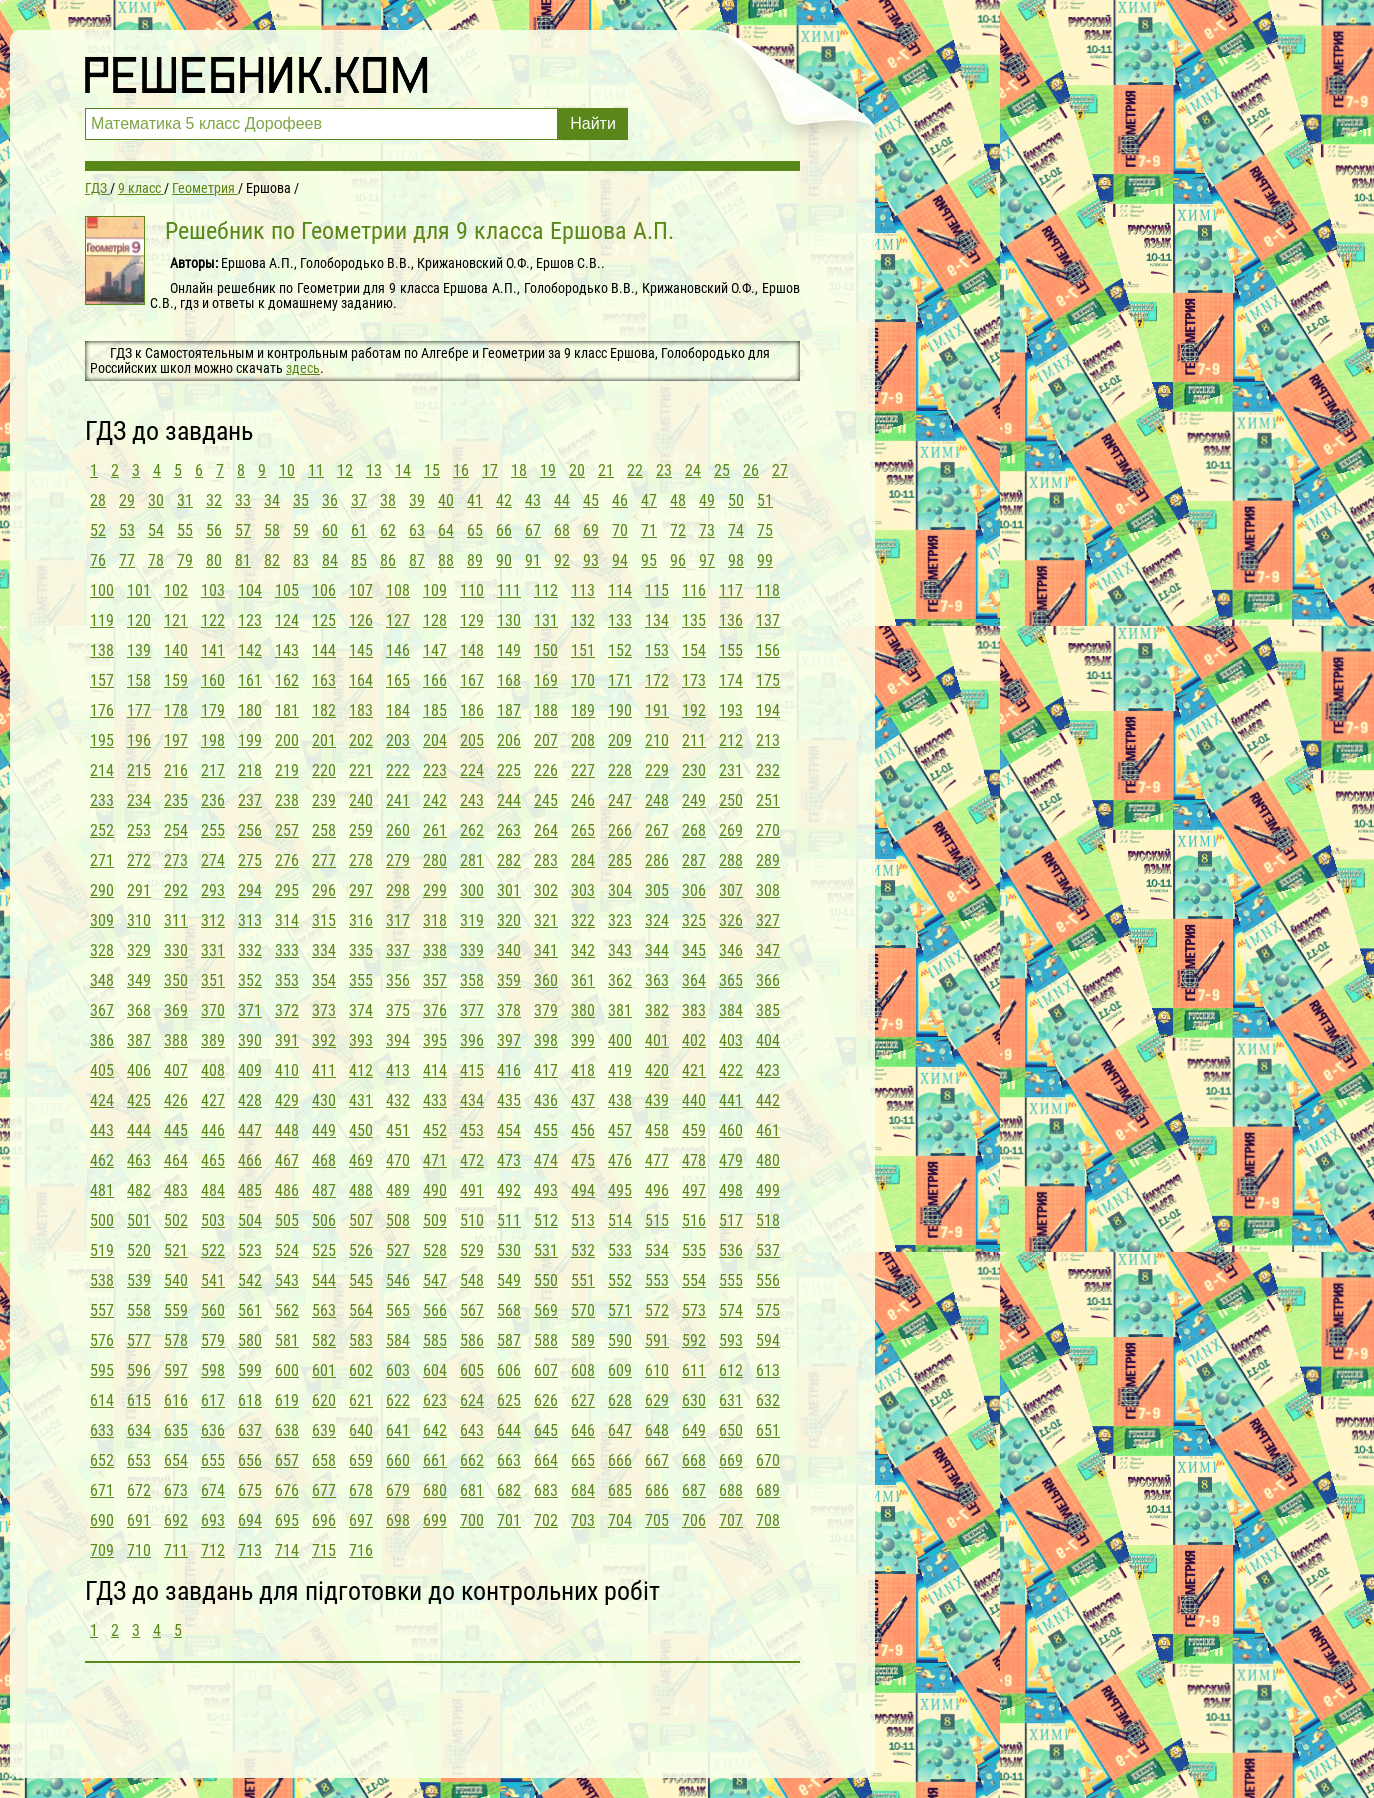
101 (139, 590)
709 (102, 1550)
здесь (303, 368)
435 (509, 1100)
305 (657, 890)
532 (583, 1250)
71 (649, 530)
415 (472, 1070)
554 (694, 1280)
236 (213, 800)
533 (620, 1250)
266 (620, 830)
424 (102, 1100)
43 (533, 500)
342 (583, 950)
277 (324, 860)
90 (504, 560)
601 (324, 1370)
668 (694, 1460)
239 (324, 800)
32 (214, 500)
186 (472, 710)
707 (731, 1520)
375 (398, 1010)
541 (213, 1280)
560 (213, 1310)
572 (657, 1310)
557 (102, 1310)
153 (657, 650)
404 (768, 1040)
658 (324, 1460)
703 (583, 1520)
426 (176, 1100)
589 (583, 1340)
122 (213, 620)
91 (533, 560)
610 (657, 1370)
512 (546, 1220)
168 (509, 680)
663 (509, 1460)
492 (509, 1190)
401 (657, 1040)
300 (472, 890)
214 (102, 770)
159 (176, 680)
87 (417, 560)
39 (417, 500)
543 (287, 1280)
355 (361, 980)
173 (694, 680)
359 (509, 980)
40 (446, 500)
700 (472, 1520)
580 (250, 1340)
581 (287, 1340)
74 (736, 530)
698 (398, 1520)
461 (768, 1130)
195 (102, 740)
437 (583, 1100)
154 (694, 650)
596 (139, 1370)
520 (139, 1250)
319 (472, 920)
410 (287, 1070)
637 (250, 1430)
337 (398, 950)
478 (694, 1160)
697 (361, 1520)
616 (176, 1400)
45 (591, 500)
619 (287, 1400)
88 (446, 560)
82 (272, 560)
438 (620, 1100)
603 (398, 1370)
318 (435, 920)
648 (657, 1430)
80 (214, 560)
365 (731, 980)
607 (546, 1370)
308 (768, 890)
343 (620, 950)
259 (361, 830)
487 (324, 1190)
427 (213, 1100)
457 (620, 1130)
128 (435, 620)
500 (102, 1220)
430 (324, 1100)
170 (583, 680)
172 (657, 680)
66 (504, 530)
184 (398, 710)
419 (620, 1070)
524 (287, 1250)
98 (736, 560)
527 (398, 1250)
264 (546, 830)
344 (657, 950)
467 (287, 1160)
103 (213, 590)
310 (139, 920)
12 (345, 470)
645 (546, 1430)
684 (583, 1490)
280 (435, 860)
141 (213, 650)
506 (324, 1220)
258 (324, 830)
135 (694, 620)
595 (102, 1370)
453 (472, 1130)
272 (139, 860)
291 (139, 890)
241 (398, 800)
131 (546, 620)
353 (287, 980)
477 (657, 1160)
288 (731, 860)
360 (546, 980)
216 (176, 770)
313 (250, 920)
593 (731, 1340)
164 (361, 680)
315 (324, 920)
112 (546, 590)
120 (139, 620)
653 (139, 1460)
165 (398, 680)
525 (324, 1250)
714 (287, 1550)
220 (324, 770)
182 (324, 710)
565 (398, 1310)
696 (324, 1520)
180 (250, 710)
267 (657, 830)
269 (731, 830)
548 (472, 1280)
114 (620, 590)
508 (398, 1220)
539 (139, 1280)
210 (657, 740)
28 (98, 500)
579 (213, 1340)
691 (139, 1520)
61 (359, 530)
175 (768, 680)
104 (250, 590)
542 (250, 1280)
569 (546, 1310)
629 (657, 1400)
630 (694, 1400)
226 (546, 770)
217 (213, 770)
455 (546, 1130)
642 (435, 1430)
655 (213, 1460)
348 (102, 980)
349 (139, 980)
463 (139, 1160)
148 (472, 650)
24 (693, 470)
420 (657, 1070)
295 (287, 890)
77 (127, 560)
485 (250, 1190)
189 (583, 710)
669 (731, 1460)
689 (768, 1490)
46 (620, 500)
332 (250, 950)
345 (694, 950)
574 (731, 1310)
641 (398, 1430)
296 (324, 890)
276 (287, 860)
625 (509, 1400)
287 (694, 860)
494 (583, 1190)
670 (768, 1460)
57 (243, 530)
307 (731, 890)
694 (250, 1520)
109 (435, 590)
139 (139, 650)
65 (475, 530)
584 (398, 1340)
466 (250, 1160)
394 (398, 1040)
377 (472, 1010)
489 (398, 1190)
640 (361, 1430)
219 (287, 770)
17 (490, 470)
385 (768, 1010)
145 (361, 650)
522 (213, 1250)
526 (361, 1250)
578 (176, 1340)
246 (583, 800)
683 (546, 1490)
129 (472, 620)
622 (398, 1400)
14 (403, 470)
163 (324, 680)
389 (213, 1040)
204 (435, 740)
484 (213, 1190)
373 (324, 1010)
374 (361, 1010)
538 (102, 1280)
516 (694, 1220)
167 (472, 680)
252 (102, 830)
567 (472, 1310)
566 (435, 1310)
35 (301, 500)
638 (287, 1430)
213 (768, 740)
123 (250, 620)
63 (417, 530)
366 (768, 980)
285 (620, 860)
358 (472, 980)
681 (472, 1490)
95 (649, 560)
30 (156, 500)
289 (768, 860)
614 (102, 1400)
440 (694, 1100)
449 (324, 1130)
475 (583, 1160)
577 (139, 1340)
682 (509, 1490)
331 (213, 950)
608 (583, 1370)
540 (176, 1280)
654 (176, 1460)
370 (213, 1010)
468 (324, 1160)
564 (361, 1310)
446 (213, 1130)
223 (435, 770)
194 (768, 710)
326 (731, 920)
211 (694, 740)
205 (472, 740)
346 (731, 950)
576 (102, 1340)
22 (635, 470)
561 (250, 1310)
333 (287, 950)
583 (361, 1340)
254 (176, 830)
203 (398, 740)
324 (657, 920)
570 (583, 1310)
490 (435, 1190)
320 (509, 920)
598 (213, 1370)
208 (583, 740)
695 (287, 1520)
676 (287, 1490)
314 (287, 920)
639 (324, 1430)
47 (649, 500)
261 (435, 830)
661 (435, 1460)
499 (768, 1190)
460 (731, 1130)
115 (657, 590)
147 (435, 650)
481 (102, 1190)
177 (139, 710)
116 (694, 590)
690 (102, 1520)
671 (102, 1490)
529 (472, 1250)
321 (546, 920)
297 (361, 890)
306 (694, 890)
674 (213, 1490)
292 (176, 890)
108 (398, 590)
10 (287, 470)
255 (213, 830)
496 (657, 1190)
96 (678, 560)
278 (361, 860)
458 (657, 1130)
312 (213, 920)
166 (435, 680)
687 (694, 1490)
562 (287, 1310)
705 (657, 1520)
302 (546, 890)
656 (250, 1460)
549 (509, 1280)
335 (361, 950)
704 (620, 1520)
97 (707, 560)
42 (504, 500)
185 (435, 710)
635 (176, 1430)
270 (768, 830)
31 (185, 500)
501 (139, 1220)
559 (176, 1310)
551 (583, 1280)
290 (102, 890)
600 (287, 1370)
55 (185, 530)
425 (139, 1100)
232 (768, 770)
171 (620, 680)
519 (102, 1250)
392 (324, 1040)
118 (768, 590)
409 (250, 1070)
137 (768, 620)
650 (731, 1430)
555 (731, 1280)
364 (694, 980)
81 (243, 560)
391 (287, 1040)
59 (301, 530)
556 (768, 1280)
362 (620, 980)
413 (398, 1070)
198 (213, 740)
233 (102, 800)
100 (102, 590)
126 (361, 620)
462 (102, 1160)
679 (398, 1490)
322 (583, 920)
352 (250, 980)
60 (330, 530)
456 (583, 1130)
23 (664, 470)
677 (324, 1490)
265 (583, 830)
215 (139, 770)
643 (472, 1430)
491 (472, 1190)
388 (176, 1040)
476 (620, 1160)
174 (731, 680)
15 (432, 470)
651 (768, 1430)
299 (435, 890)
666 (620, 1460)
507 (361, 1220)
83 (301, 560)
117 (731, 590)
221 (361, 770)
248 (657, 800)
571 (620, 1310)
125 (324, 620)
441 (731, 1100)
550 (546, 1280)
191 (657, 710)
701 (509, 1520)
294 (250, 890)
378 (509, 1010)
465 (213, 1160)
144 (324, 650)
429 (287, 1100)
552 (620, 1280)
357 (435, 980)
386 (102, 1040)
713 (250, 1550)
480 (768, 1160)
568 (509, 1310)
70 (620, 530)
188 (546, 710)
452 (435, 1130)
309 (102, 920)
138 (102, 650)
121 (176, 620)
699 (435, 1520)
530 (509, 1250)
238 (287, 800)
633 (102, 1430)
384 (731, 1010)
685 (620, 1490)
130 (509, 620)
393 (361, 1040)
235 (176, 800)
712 (213, 1550)
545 (361, 1280)
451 (398, 1130)
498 (731, 1190)
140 (176, 650)
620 (324, 1400)
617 (213, 1400)
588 (546, 1340)
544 (324, 1280)
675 (250, 1490)
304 (620, 890)
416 (509, 1070)
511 (509, 1220)
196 (139, 740)
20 (577, 470)
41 (475, 500)
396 (472, 1040)
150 (546, 650)
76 (98, 560)
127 (398, 620)
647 (620, 1430)
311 (176, 920)
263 (509, 830)
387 (139, 1040)
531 (546, 1250)
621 (361, 1400)
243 (472, 800)
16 (461, 470)
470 (398, 1160)
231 (731, 770)
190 (620, 710)
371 (250, 1010)
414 (435, 1070)
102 (176, 590)
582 (324, 1340)
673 (176, 1490)
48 (678, 500)
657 (287, 1460)
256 (250, 830)
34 (272, 500)
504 (250, 1220)
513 (583, 1220)
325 (694, 920)
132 (583, 620)
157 (102, 680)
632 (768, 1400)
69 (591, 530)
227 (583, 770)
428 (250, 1100)
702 (546, 1520)
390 (250, 1040)
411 (324, 1070)
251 (768, 800)
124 (287, 620)
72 (678, 530)
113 (583, 590)
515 (657, 1220)
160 (213, 680)
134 (657, 620)
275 (250, 860)
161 (250, 680)
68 (562, 530)
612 (731, 1370)
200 (287, 740)
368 (139, 1010)
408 (213, 1070)
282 (509, 860)
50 (736, 500)
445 (176, 1130)
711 (176, 1550)
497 (694, 1190)
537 (768, 1250)
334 (324, 950)
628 (620, 1400)
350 (176, 980)
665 (583, 1460)
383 (694, 1010)
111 (509, 590)
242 (435, 800)
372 (287, 1010)
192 (694, 710)
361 (583, 980)
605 (472, 1370)
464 (176, 1160)
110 (472, 590)
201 (324, 740)
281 (472, 860)
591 (657, 1340)
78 (156, 560)
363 (657, 980)
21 (606, 470)
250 (731, 800)
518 (768, 1220)
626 (546, 1400)
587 (509, 1340)
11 (316, 470)
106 (324, 590)
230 (694, 770)
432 (398, 1100)
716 (361, 1550)
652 (102, 1460)
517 (731, 1220)
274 (213, 860)
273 (176, 860)
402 (694, 1040)
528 (435, 1250)
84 (330, 560)
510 (472, 1220)
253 (139, 830)
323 (620, 920)
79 (185, 560)
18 (519, 470)
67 (533, 530)
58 (272, 530)
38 (388, 500)
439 (657, 1100)
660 (398, 1460)
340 (509, 950)
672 (139, 1490)
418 (583, 1070)
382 (657, 1010)
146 (398, 650)
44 (562, 500)
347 (768, 950)
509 (435, 1220)
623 (435, 1400)
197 (176, 740)
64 (446, 530)
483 (176, 1190)
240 (361, 800)
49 (707, 500)
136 (731, 620)
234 (139, 800)
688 (731, 1490)
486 (287, 1190)
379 (546, 1010)
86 (388, 560)
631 (731, 1400)
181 (287, 710)
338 (435, 950)
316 (361, 920)
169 (546, 680)
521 (176, 1250)
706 (694, 1520)
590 (620, 1340)
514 (620, 1220)
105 (287, 590)
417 (546, 1070)
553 (657, 1280)
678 (361, 1490)
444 (139, 1130)
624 (472, 1400)
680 (435, 1490)
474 (546, 1160)
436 (546, 1100)
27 (780, 470)
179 (213, 710)
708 (768, 1520)
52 (98, 530)
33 (243, 500)
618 (250, 1400)
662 (472, 1460)
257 (287, 830)
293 (213, 890)
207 (546, 740)
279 (398, 860)
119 (102, 620)
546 (398, 1280)
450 (361, 1130)
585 (435, 1340)
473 (509, 1160)
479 (731, 1160)
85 (359, 560)
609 (620, 1370)
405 (102, 1070)
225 (509, 770)
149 (509, 650)
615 (139, 1400)
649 (694, 1430)
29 (127, 500)
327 (768, 920)
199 (250, 740)
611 (694, 1370)
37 (359, 500)
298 (398, 890)
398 (546, 1040)
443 (102, 1130)
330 (176, 950)
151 (583, 650)
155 (731, 650)
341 (546, 950)
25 (722, 470)
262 (472, 830)
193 (731, 710)
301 (509, 890)
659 (361, 1460)
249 (694, 800)
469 (361, 1160)
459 (694, 1130)
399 (583, 1040)
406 (139, 1070)
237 (250, 800)
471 (435, 1160)
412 (361, 1070)
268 (694, 830)
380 (583, 1010)
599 (250, 1370)
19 (548, 470)
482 (139, 1190)
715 (324, 1550)
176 (102, 710)
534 (657, 1250)
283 (546, 860)
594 (768, 1340)
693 (213, 1520)
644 (509, 1430)
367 (102, 1010)
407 (176, 1070)
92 (562, 560)
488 (361, 1190)
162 (287, 680)
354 (324, 980)
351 (213, 980)
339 (472, 950)
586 (472, 1340)
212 (731, 740)
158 (139, 680)
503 (213, 1220)
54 (156, 530)
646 (583, 1430)
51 (765, 500)
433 (435, 1100)
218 (250, 770)
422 (731, 1070)
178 (176, 710)
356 (398, 980)
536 (731, 1250)
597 (176, 1370)
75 (765, 530)
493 (546, 1190)
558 (139, 1310)
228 (620, 770)
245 (546, 800)
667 (657, 1460)
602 (361, 1370)
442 (768, 1100)
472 (472, 1160)
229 (657, 770)
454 (509, 1130)
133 (620, 620)
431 (361, 1100)
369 (176, 1010)
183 (361, 710)
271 (102, 860)
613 (768, 1370)
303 (583, 890)
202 (361, 740)
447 (250, 1130)
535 (694, 1250)
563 (324, 1310)
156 (768, 650)
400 (620, 1040)
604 (435, 1370)
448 (287, 1130)
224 (472, 770)
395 (435, 1040)
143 (287, 650)
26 (751, 470)
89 (475, 560)
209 (620, 740)
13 (374, 470)
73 (707, 530)
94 (620, 560)
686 (657, 1490)
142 (250, 650)
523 (250, 1250)
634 (139, 1430)
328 (102, 950)
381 (620, 1010)
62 (388, 530)
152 (620, 650)
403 (731, 1040)
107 (361, 590)
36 (330, 500)
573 (694, 1310)
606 (509, 1370)
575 (768, 1310)
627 (583, 1400)
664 (546, 1460)
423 (768, 1070)
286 (657, 860)
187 (509, 710)
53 (127, 530)
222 (398, 770)
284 (583, 860)
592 (694, 1340)
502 (176, 1220)
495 (620, 1190)
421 (694, 1070)
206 (509, 740)
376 (435, 1010)
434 (472, 1100)
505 (287, 1220)
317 (398, 920)
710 (139, 1550)
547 (435, 1280)
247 (620, 800)
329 (139, 950)
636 (213, 1430)
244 (509, 800)
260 (398, 830)
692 (176, 1520)
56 (214, 530)
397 (509, 1040)
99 (765, 560)
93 (591, 560)
